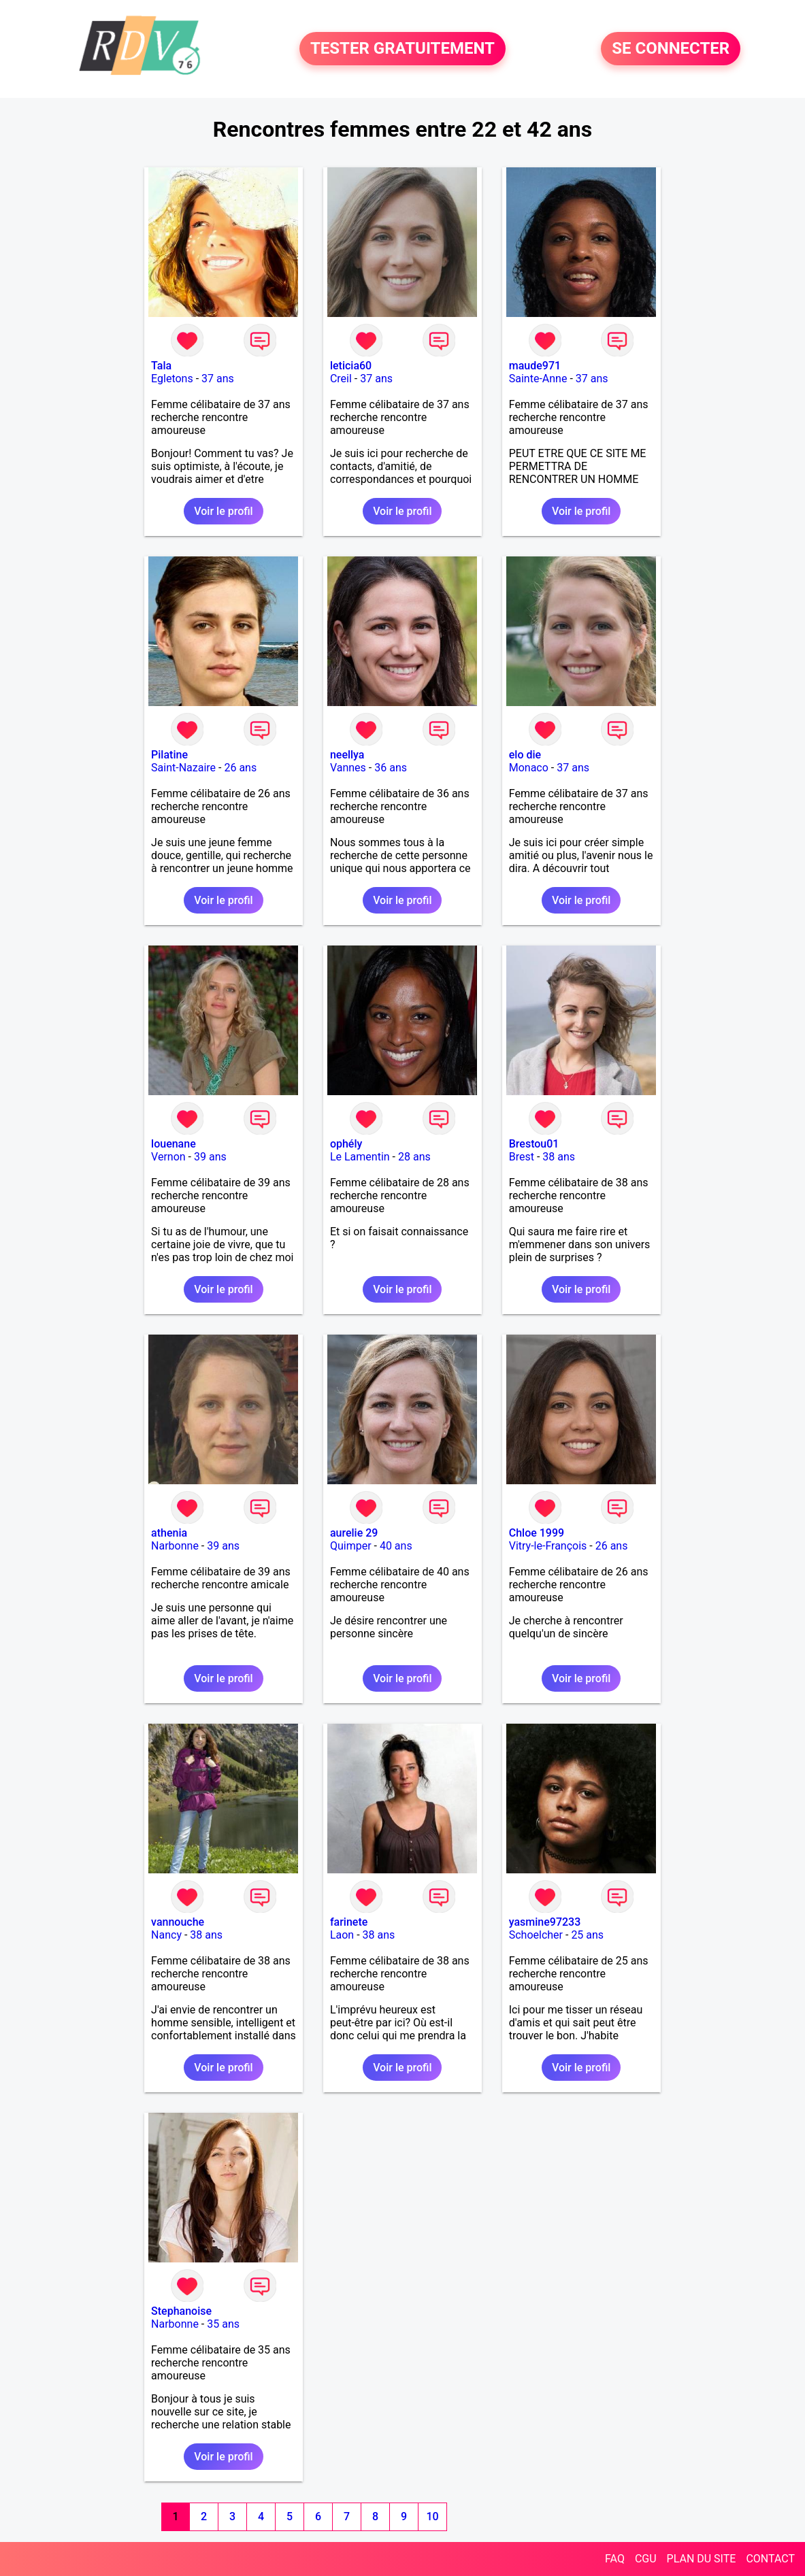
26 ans (240, 767)
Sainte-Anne (538, 378)
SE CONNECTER (670, 48)
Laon (342, 1934)
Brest (521, 1156)
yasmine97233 (545, 1922)
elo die (525, 754)
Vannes (348, 767)
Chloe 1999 (536, 1532)
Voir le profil (223, 511)
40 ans (396, 1545)
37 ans (217, 378)
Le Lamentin (360, 1156)
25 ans (587, 1934)
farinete (348, 1922)
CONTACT (770, 2558)
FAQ (615, 2558)
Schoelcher (536, 1934)
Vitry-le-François (548, 1545)
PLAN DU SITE (701, 2558)
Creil (341, 378)
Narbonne (175, 1545)
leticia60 (351, 365)
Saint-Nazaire (183, 767)
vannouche (177, 1922)
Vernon (168, 1156)
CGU (646, 2558)
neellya (347, 754)
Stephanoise (181, 2311)
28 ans (414, 1156)
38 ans (558, 1156)
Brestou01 (534, 1143)
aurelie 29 (354, 1532)
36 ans (390, 767)
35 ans (223, 2324)
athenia (169, 1532)
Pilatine (169, 754)
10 (432, 2516)
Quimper (351, 1545)
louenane (173, 1143)
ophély (346, 1143)
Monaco (528, 767)
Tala (161, 365)
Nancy (166, 1934)
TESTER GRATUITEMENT (402, 48)
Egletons (172, 378)
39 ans (210, 1156)
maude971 (535, 365)
